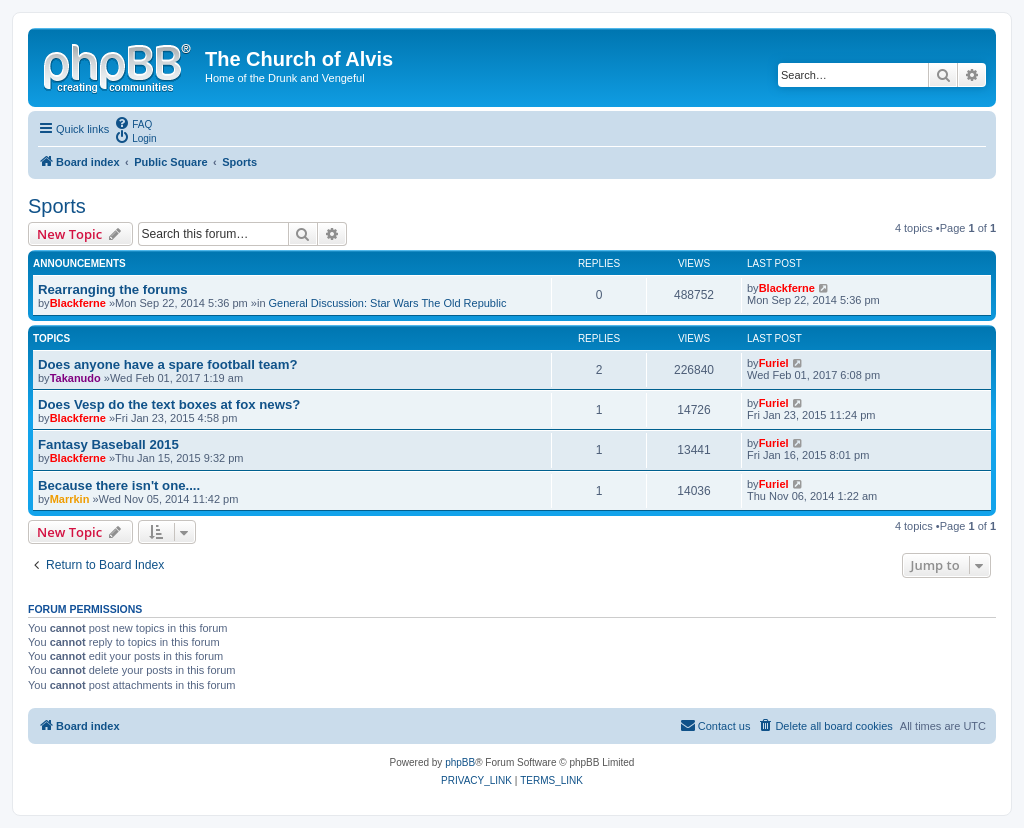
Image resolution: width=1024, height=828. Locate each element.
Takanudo (75, 378)
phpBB (460, 762)
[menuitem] (133, 123)
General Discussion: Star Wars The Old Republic (388, 303)
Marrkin (70, 499)
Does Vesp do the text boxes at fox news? (169, 404)
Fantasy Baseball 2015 (108, 444)
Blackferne (78, 303)
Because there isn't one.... (119, 485)
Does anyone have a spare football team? (167, 364)
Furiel (774, 363)
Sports (57, 206)
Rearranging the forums (112, 289)
